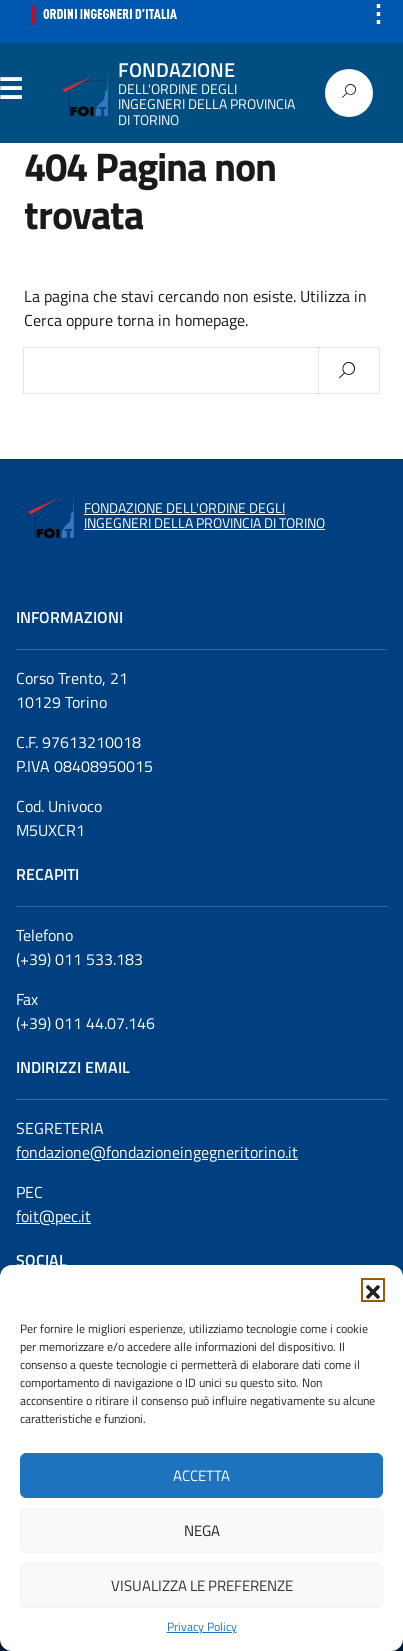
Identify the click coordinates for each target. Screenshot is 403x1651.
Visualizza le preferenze (202, 1585)
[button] (373, 1290)
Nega (202, 1530)
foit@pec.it (53, 1216)
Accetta (201, 1475)
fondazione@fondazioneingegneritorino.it (157, 1152)
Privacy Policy (202, 1627)
